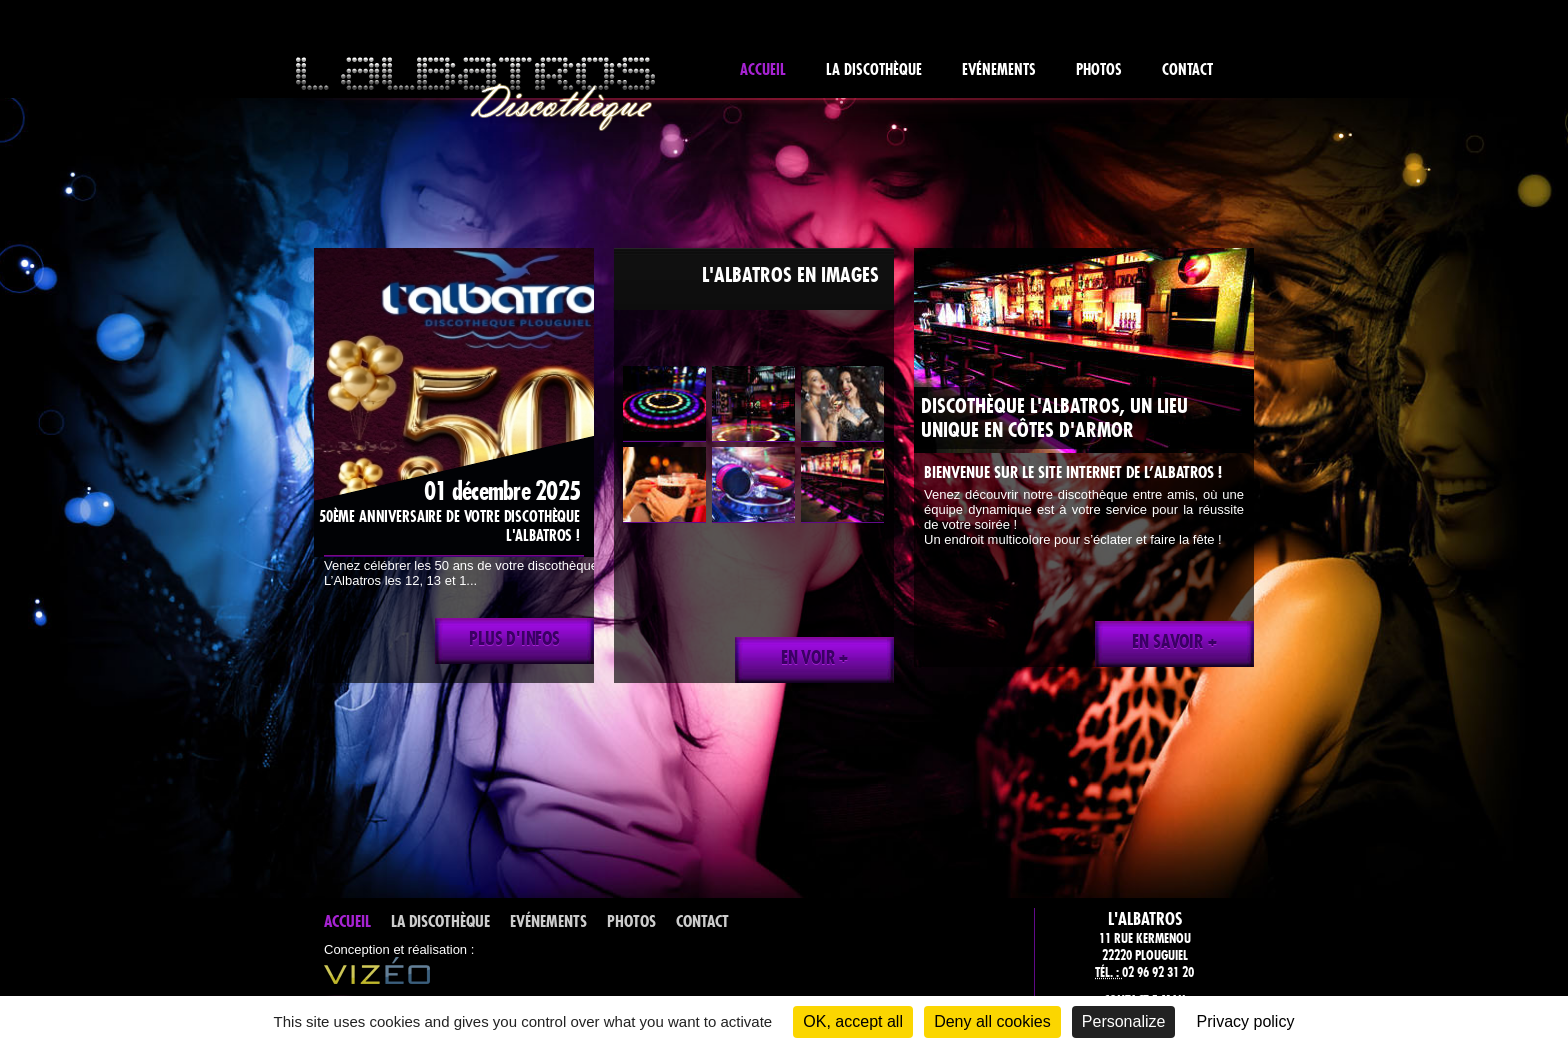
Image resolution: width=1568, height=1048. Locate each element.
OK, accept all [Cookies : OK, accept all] (853, 1021)
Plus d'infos (514, 639)
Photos (1099, 69)
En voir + (814, 658)
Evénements (999, 69)
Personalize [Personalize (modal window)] (1124, 1021)
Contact (1187, 69)
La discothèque (874, 69)
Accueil (763, 69)
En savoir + (1174, 642)
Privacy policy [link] (1246, 1021)
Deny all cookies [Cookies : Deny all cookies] (992, 1021)
